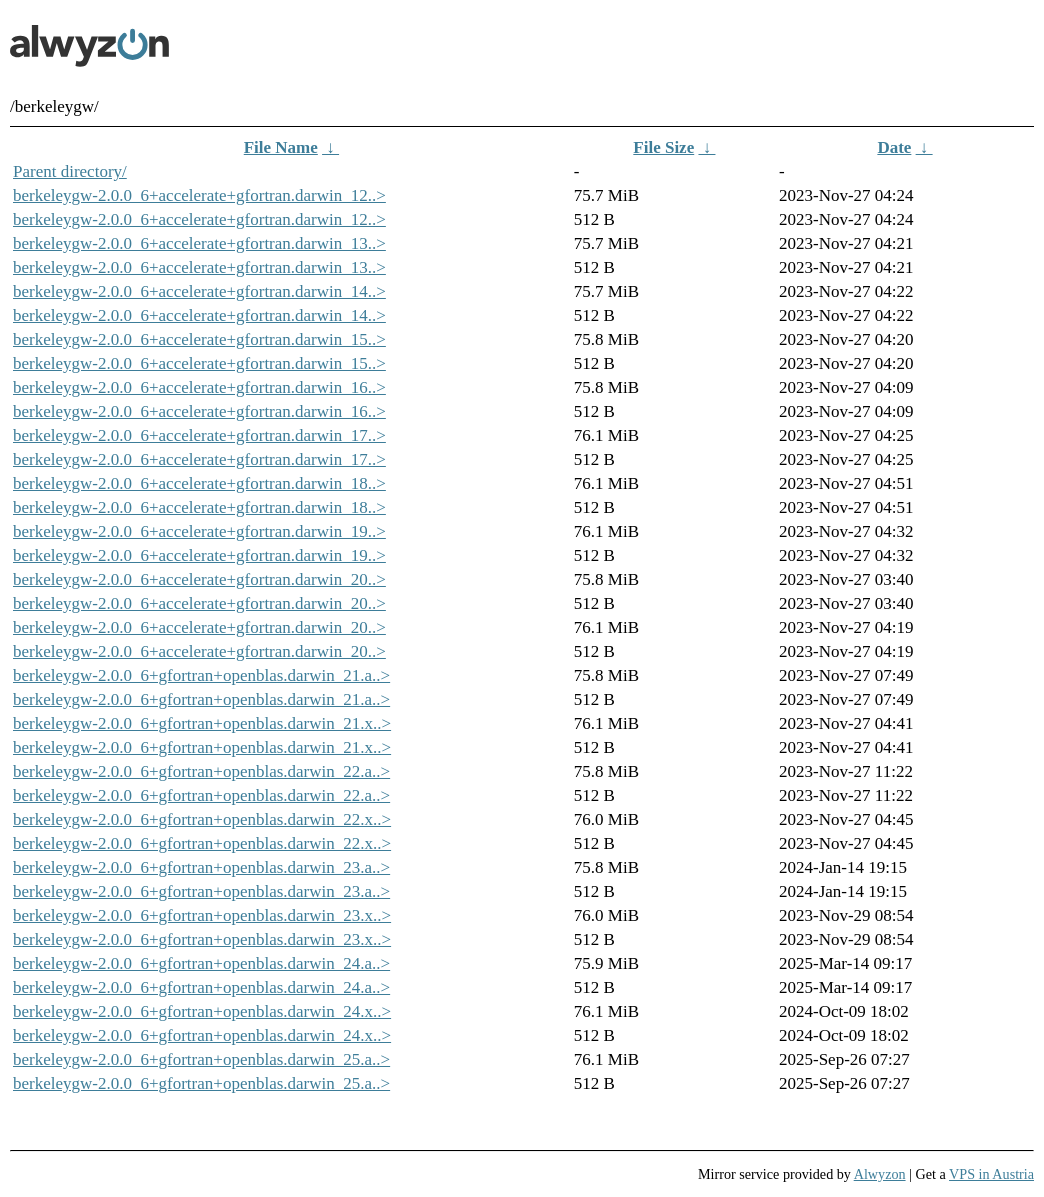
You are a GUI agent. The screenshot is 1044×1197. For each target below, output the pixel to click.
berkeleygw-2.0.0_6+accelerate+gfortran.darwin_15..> (199, 339)
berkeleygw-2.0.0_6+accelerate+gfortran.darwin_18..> (199, 483)
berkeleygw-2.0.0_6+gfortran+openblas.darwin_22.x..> (202, 819)
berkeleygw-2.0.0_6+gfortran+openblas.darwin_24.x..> (202, 1011)
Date (894, 147)
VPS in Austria (991, 1174)
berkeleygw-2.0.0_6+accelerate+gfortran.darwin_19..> (199, 531)
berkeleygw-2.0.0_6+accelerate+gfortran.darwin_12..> (199, 195)
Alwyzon (880, 1174)
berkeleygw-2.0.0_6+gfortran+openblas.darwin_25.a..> (201, 1059)
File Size (663, 147)
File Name (281, 147)
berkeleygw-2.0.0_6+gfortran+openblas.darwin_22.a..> (201, 771)
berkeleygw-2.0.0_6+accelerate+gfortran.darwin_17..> (199, 435)
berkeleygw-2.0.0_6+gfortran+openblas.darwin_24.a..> (201, 963)
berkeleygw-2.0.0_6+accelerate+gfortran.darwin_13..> (199, 243)
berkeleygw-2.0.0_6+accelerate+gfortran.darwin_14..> (199, 291)
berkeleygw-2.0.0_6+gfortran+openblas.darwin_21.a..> (201, 675)
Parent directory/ (70, 171)
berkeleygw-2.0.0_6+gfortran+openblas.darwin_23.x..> (202, 915)
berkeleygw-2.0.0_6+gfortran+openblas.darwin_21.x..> (202, 723)
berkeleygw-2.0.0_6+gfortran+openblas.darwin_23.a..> (201, 867)
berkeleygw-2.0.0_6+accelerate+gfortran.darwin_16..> (199, 387)
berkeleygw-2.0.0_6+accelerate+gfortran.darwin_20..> (199, 579)
